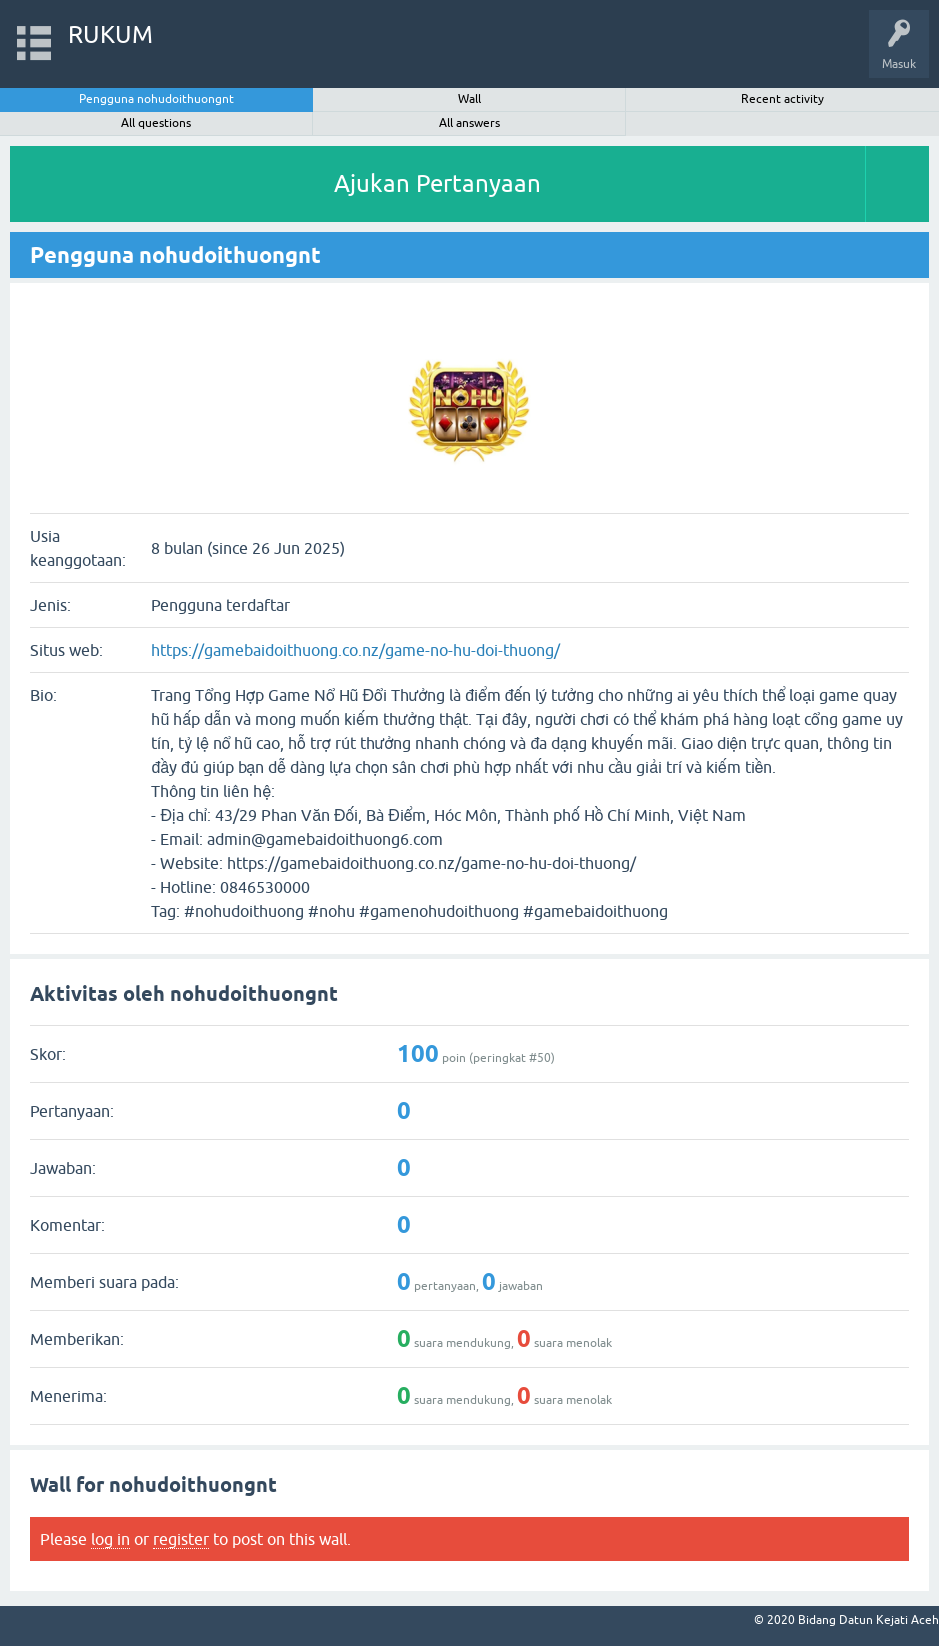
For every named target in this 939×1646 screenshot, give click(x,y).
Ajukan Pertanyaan (437, 183)
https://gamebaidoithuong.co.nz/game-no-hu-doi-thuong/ (355, 650)
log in (110, 1539)
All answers (469, 123)
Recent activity (782, 99)
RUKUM (110, 34)
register (181, 1539)
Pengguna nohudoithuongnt (156, 99)
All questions (156, 123)
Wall (469, 99)
